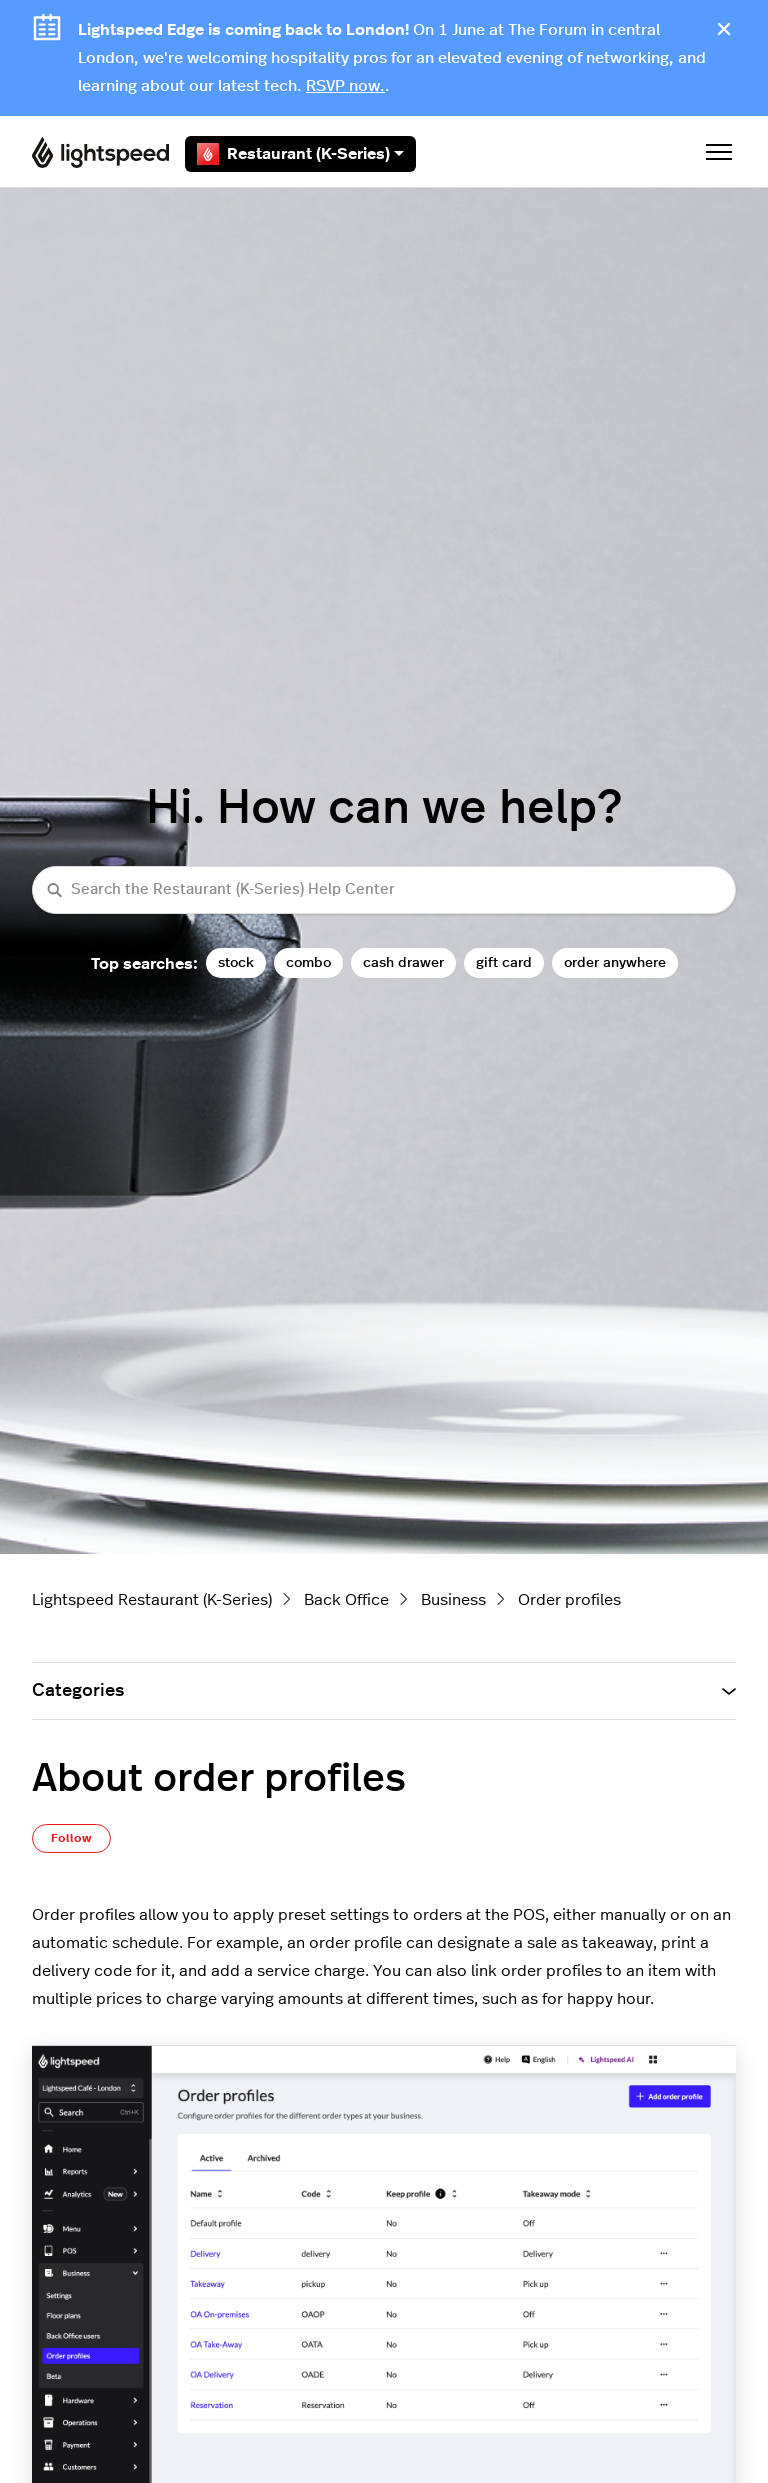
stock (236, 962)
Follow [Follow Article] (71, 1838)
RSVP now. (345, 86)
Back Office (346, 1600)
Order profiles (569, 1600)
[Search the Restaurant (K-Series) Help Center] (384, 890)
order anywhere (615, 962)
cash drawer (403, 962)
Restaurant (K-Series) (300, 154)
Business (453, 1600)
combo (308, 962)
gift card (504, 962)
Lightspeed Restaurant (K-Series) (152, 1600)
